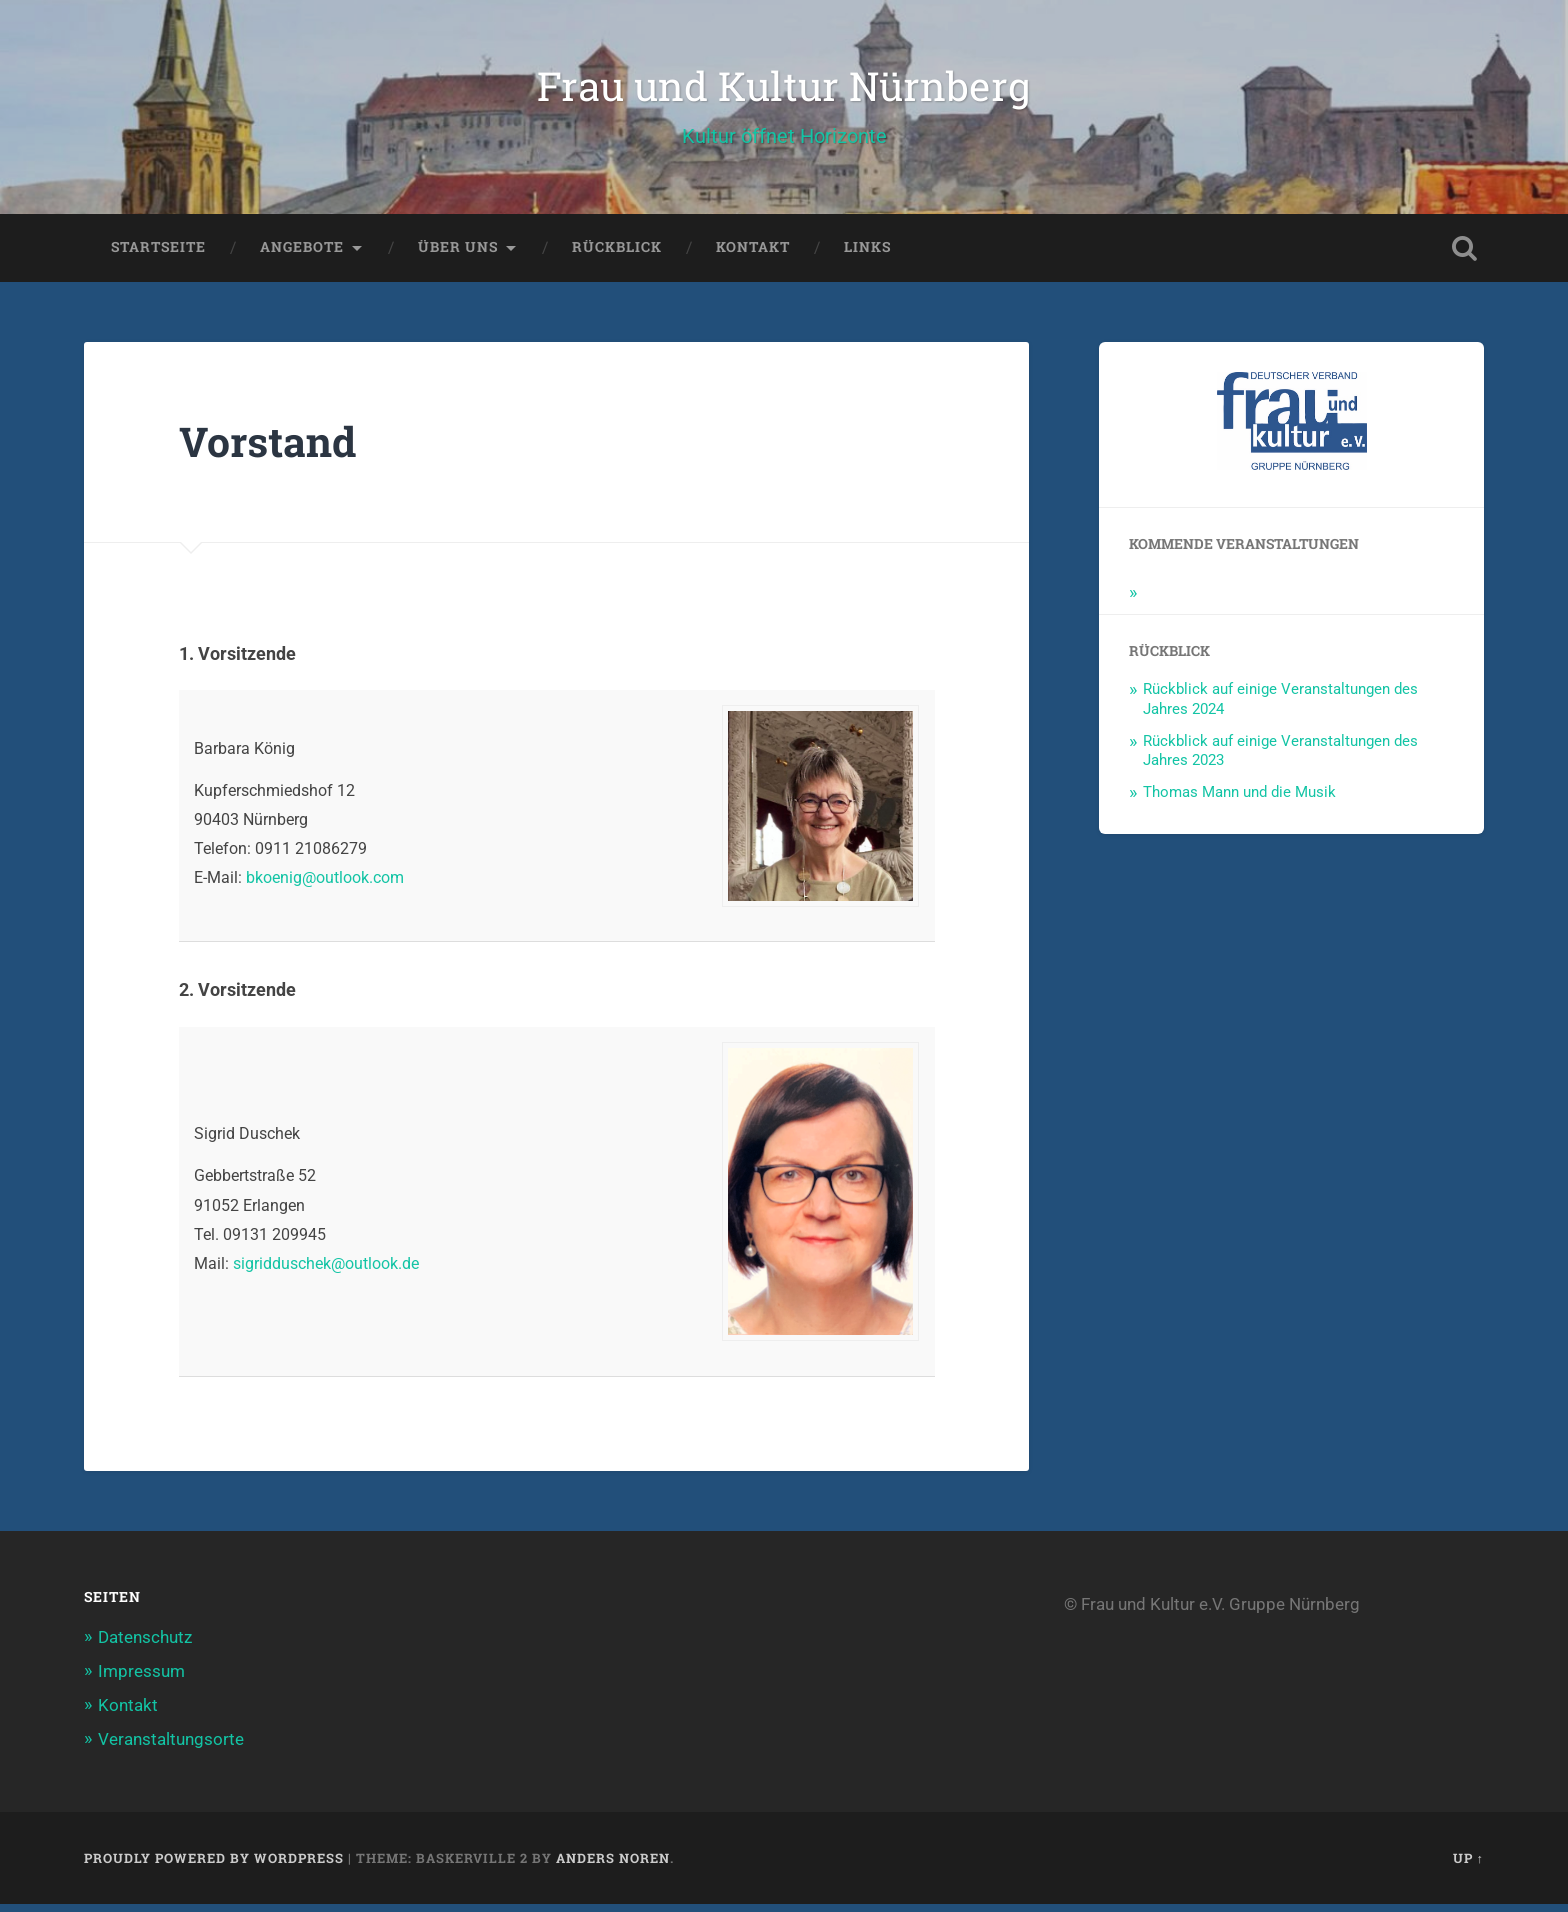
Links (867, 255)
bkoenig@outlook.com (325, 885)
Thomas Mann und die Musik (1239, 800)
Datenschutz (145, 1645)
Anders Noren (613, 1865)
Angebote (302, 255)
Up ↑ (1468, 1865)
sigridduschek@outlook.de (326, 1271)
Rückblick (617, 255)
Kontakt (753, 255)
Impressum (141, 1679)
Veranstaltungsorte (171, 1747)
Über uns (458, 255)
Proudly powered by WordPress (214, 1865)
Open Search (1464, 256)
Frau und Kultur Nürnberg (784, 89)
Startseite (158, 255)
